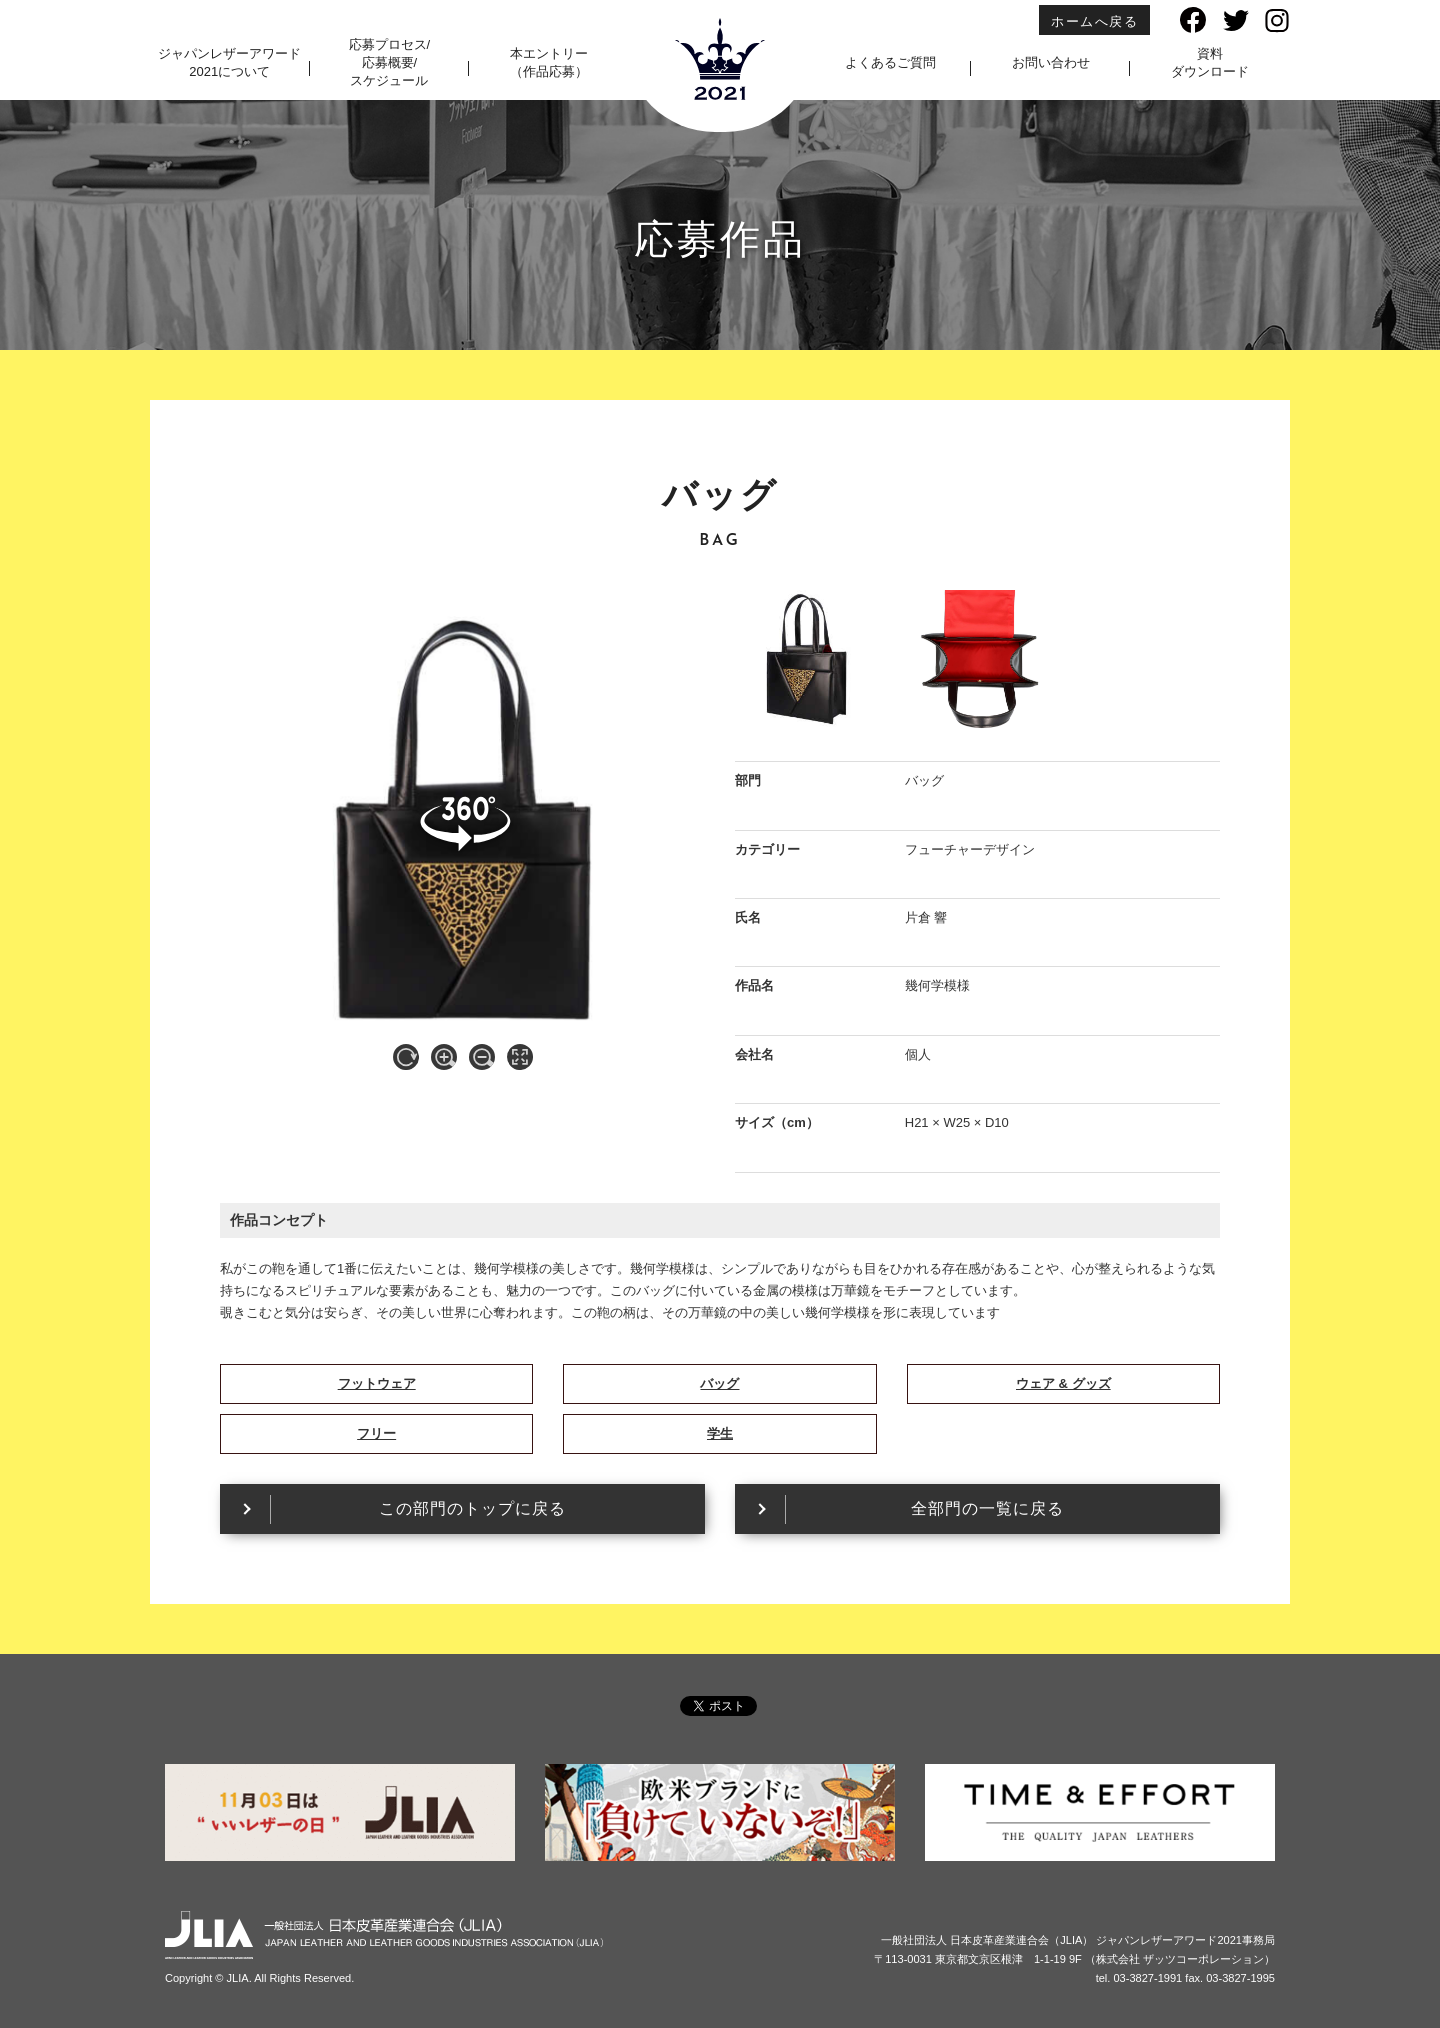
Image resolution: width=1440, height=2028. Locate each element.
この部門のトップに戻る (472, 1508)
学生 (720, 1433)
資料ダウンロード (1210, 62)
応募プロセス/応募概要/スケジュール (390, 62)
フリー (376, 1433)
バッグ (719, 1383)
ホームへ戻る (1094, 21)
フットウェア (377, 1383)
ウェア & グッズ (1063, 1383)
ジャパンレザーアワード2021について (229, 62)
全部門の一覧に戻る (987, 1508)
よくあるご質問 (890, 62)
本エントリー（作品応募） (549, 62)
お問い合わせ (1051, 62)
